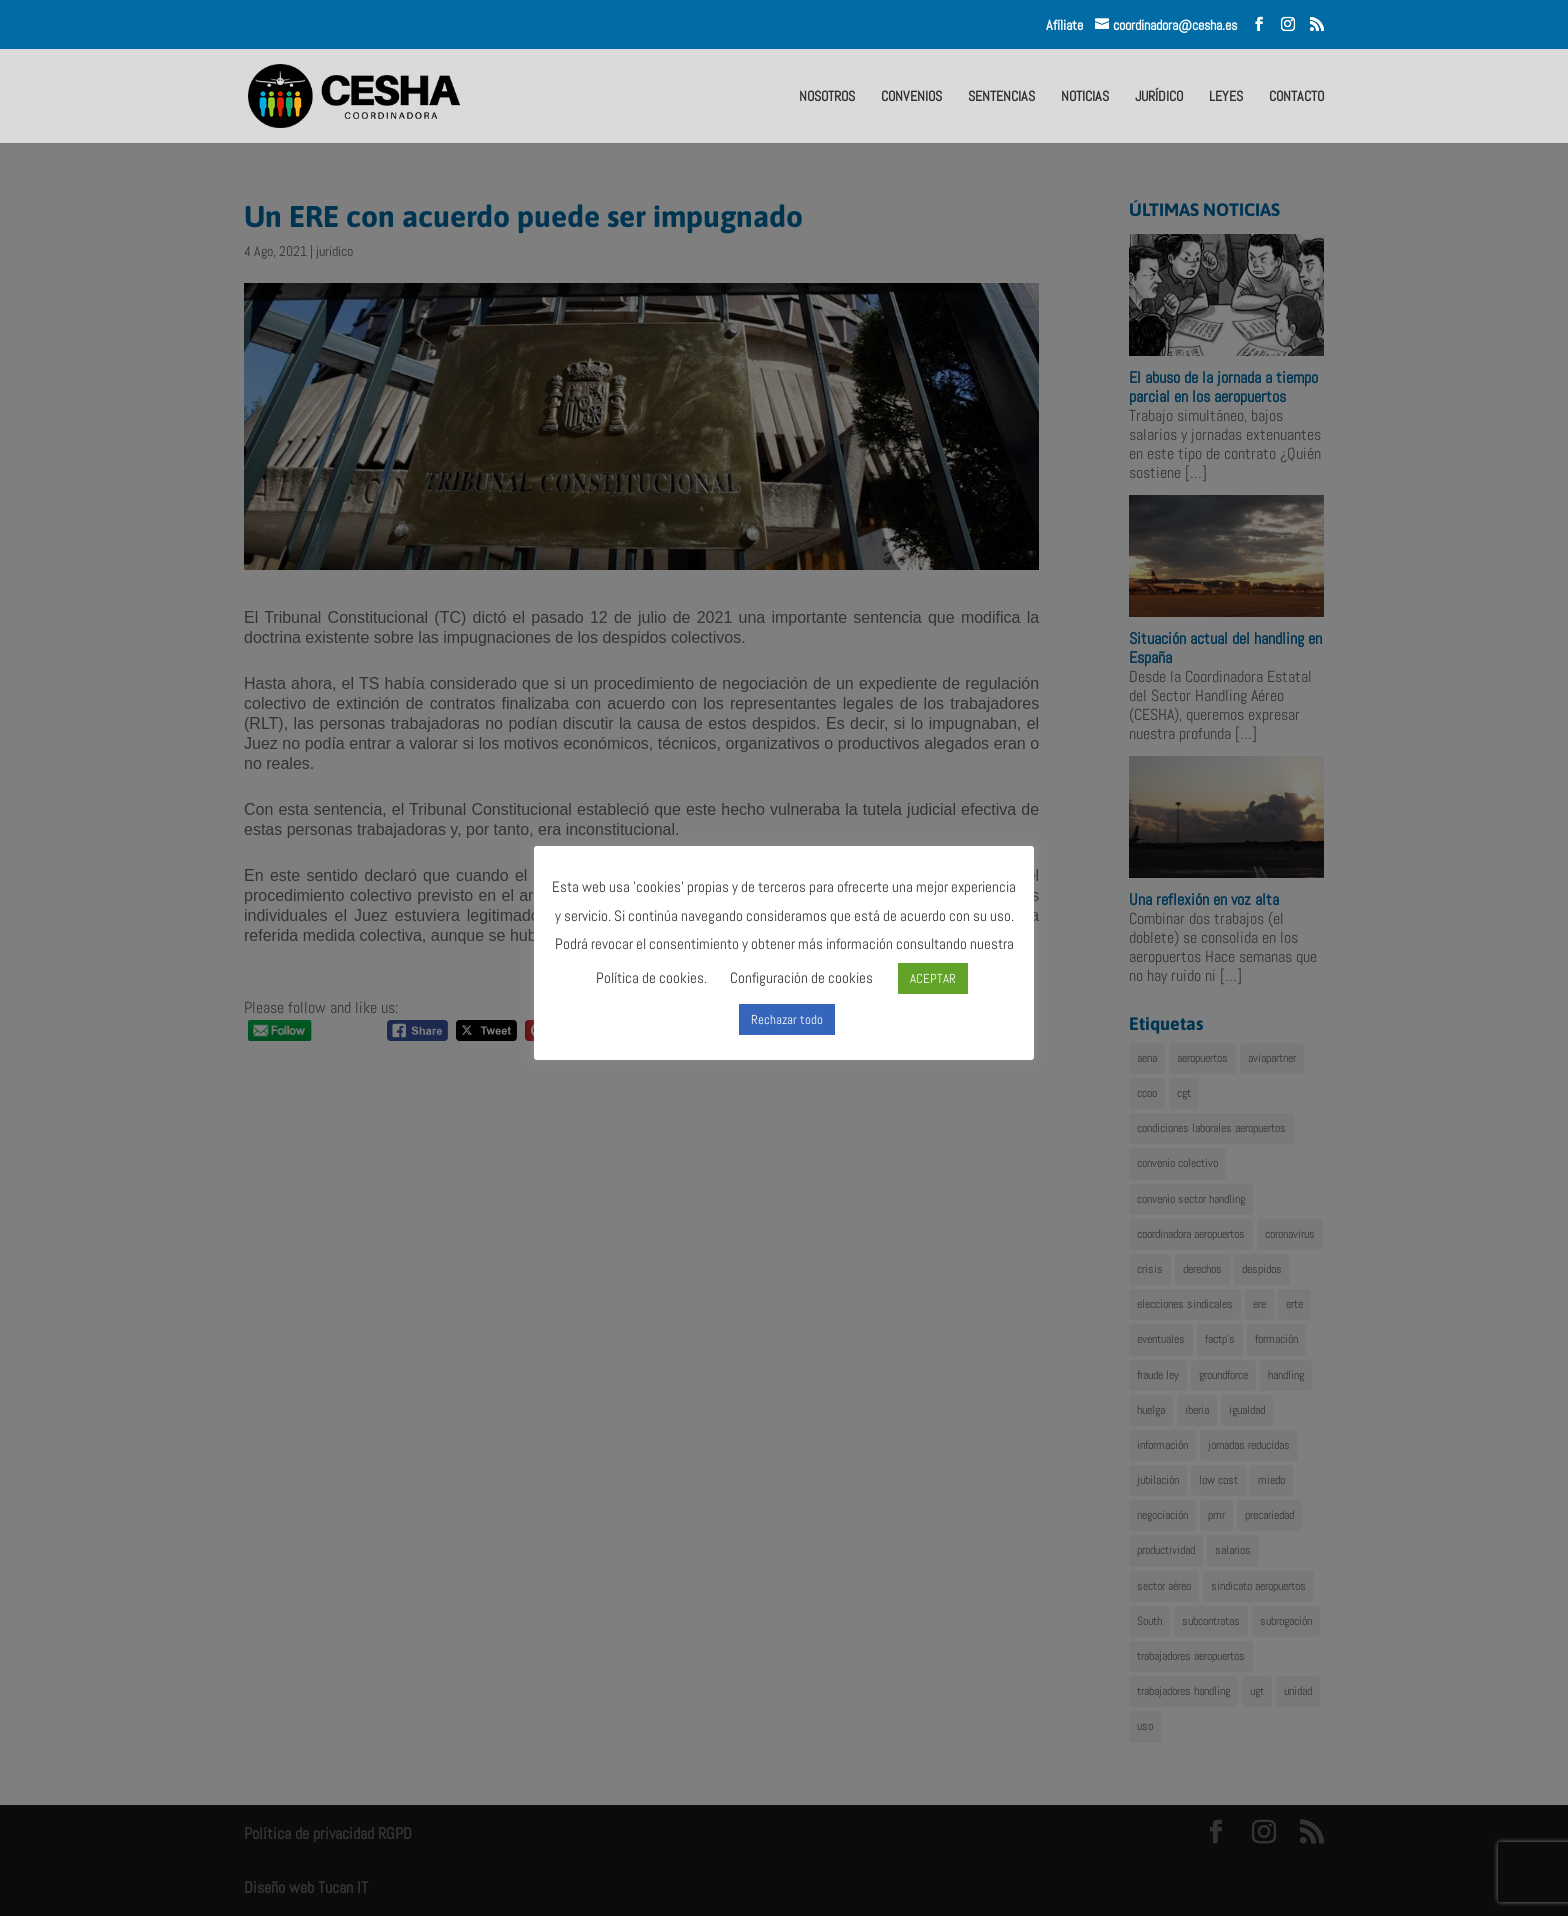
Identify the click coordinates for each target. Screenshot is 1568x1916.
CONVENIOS (911, 97)
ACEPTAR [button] (933, 978)
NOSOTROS (827, 97)
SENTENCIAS (1001, 97)
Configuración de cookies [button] (801, 977)
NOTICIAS (1085, 97)
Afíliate (1070, 25)
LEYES (1226, 97)
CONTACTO (1296, 97)
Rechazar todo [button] (787, 1019)
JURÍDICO (1159, 97)
